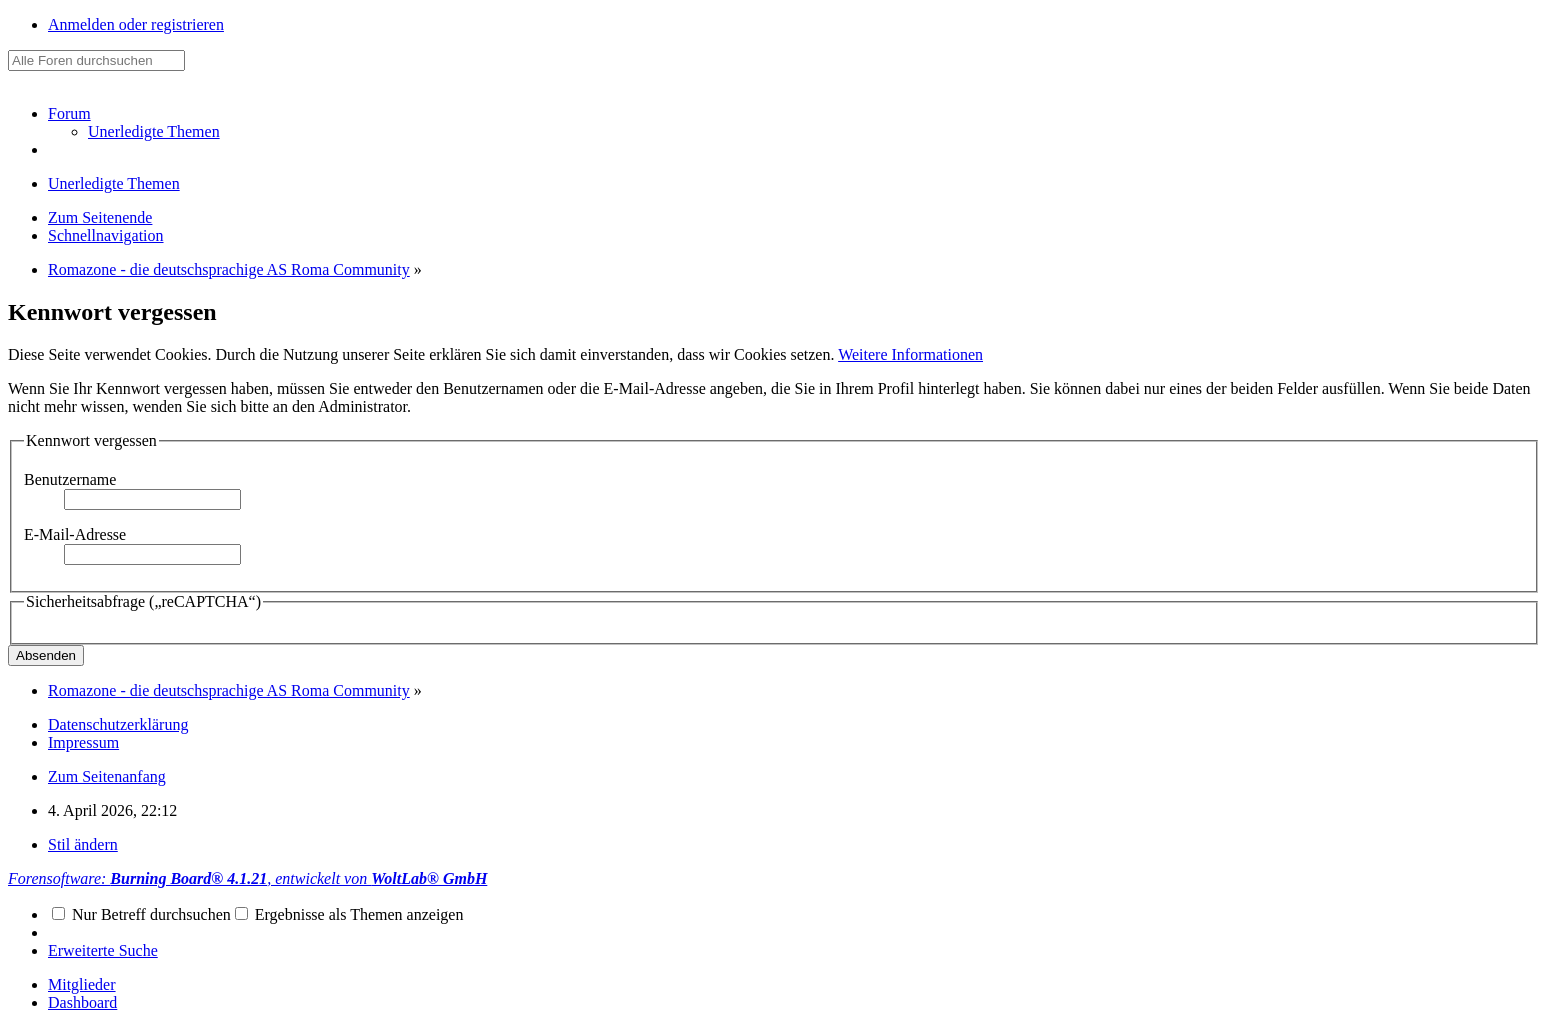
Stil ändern (83, 844)
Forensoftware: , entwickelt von (247, 878)
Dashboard (82, 1002)
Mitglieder (82, 984)
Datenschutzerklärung (118, 724)
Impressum (83, 742)
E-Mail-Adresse (75, 534)
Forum (69, 113)
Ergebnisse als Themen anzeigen (349, 914)
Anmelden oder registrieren (136, 24)
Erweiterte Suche (103, 950)
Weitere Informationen (910, 354)
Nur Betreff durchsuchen (141, 914)
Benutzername (70, 479)
